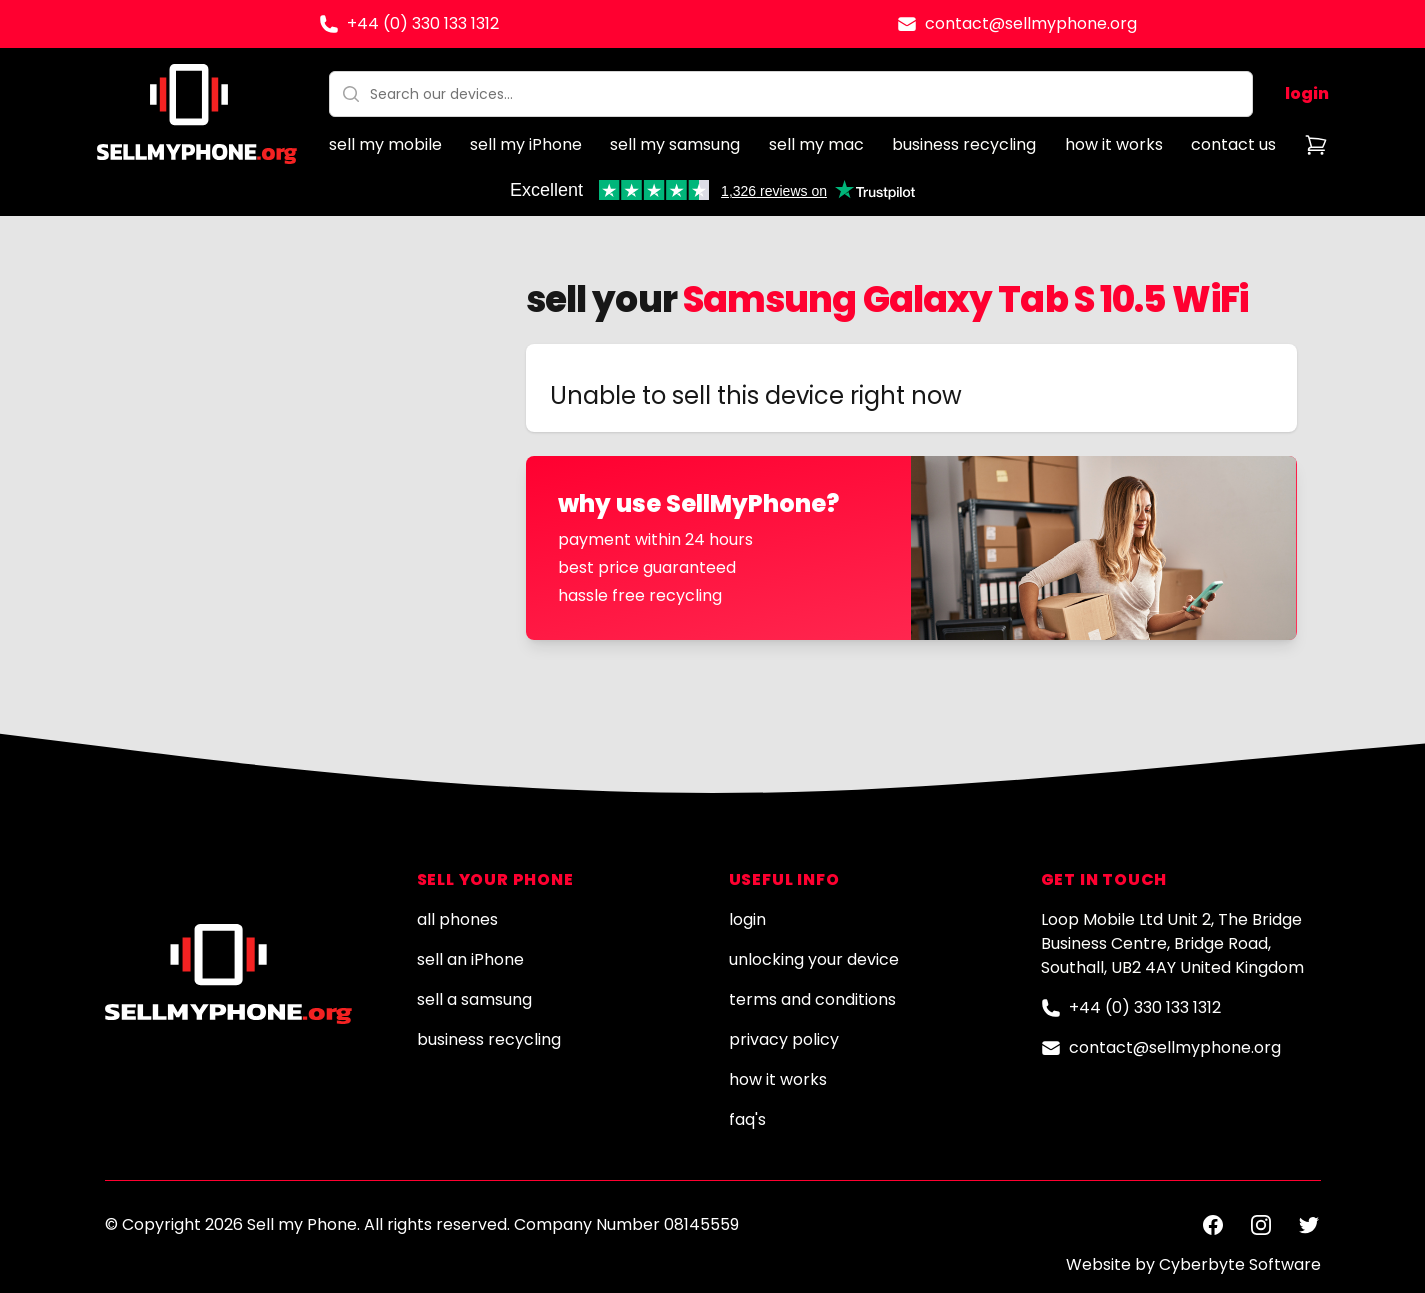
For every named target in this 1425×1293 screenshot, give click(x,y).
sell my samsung (675, 144)
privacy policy (784, 1039)
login (1307, 93)
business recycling (964, 144)
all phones (457, 919)
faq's (747, 1119)
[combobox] (791, 94)
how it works (1114, 144)
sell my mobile (385, 144)
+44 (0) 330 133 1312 (423, 23)
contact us (1233, 144)
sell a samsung (474, 999)
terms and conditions (812, 999)
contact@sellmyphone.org (1031, 23)
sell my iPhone (526, 144)
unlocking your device (814, 959)
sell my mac (816, 144)
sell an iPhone (470, 959)
